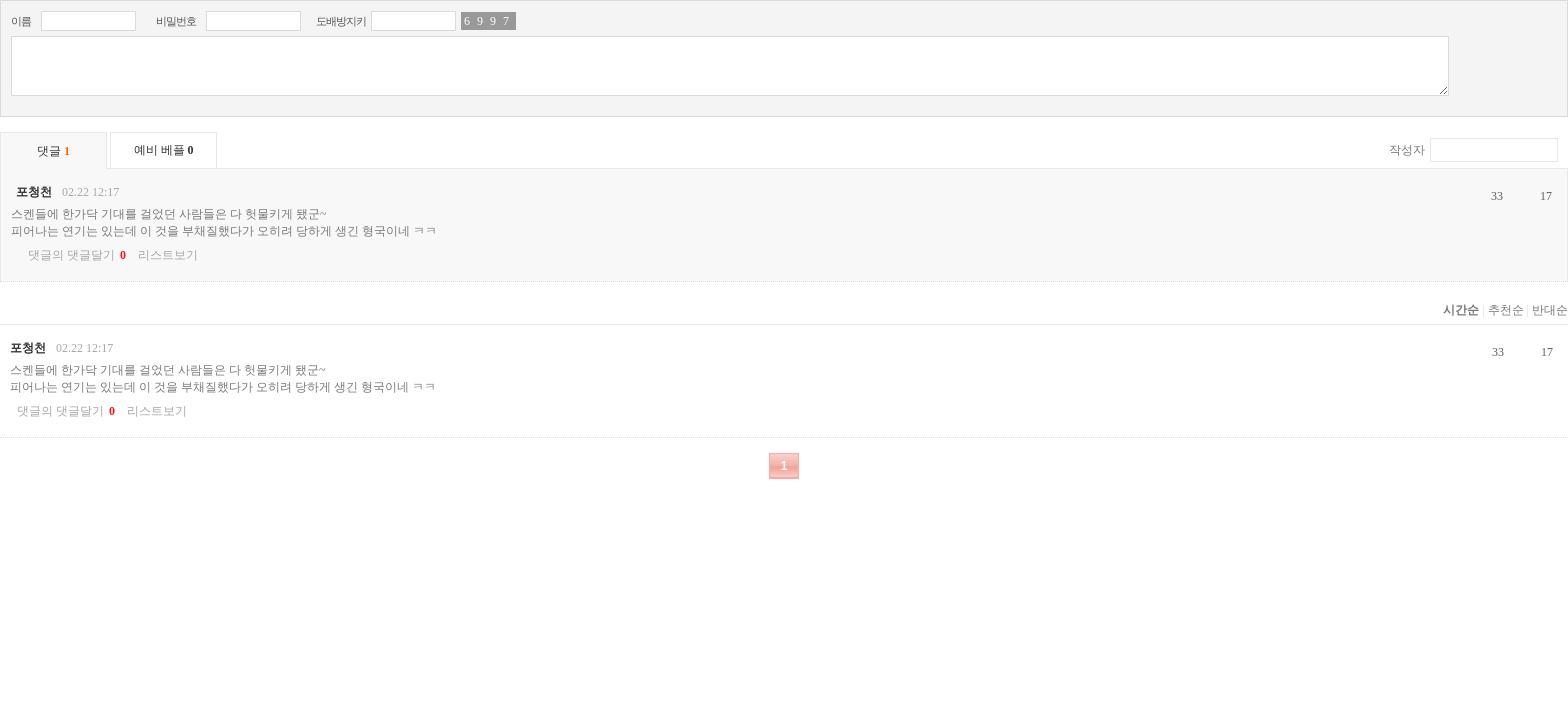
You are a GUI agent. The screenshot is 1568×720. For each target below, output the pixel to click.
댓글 (53, 151)
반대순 (1550, 310)
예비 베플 (164, 150)
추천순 (1506, 310)
